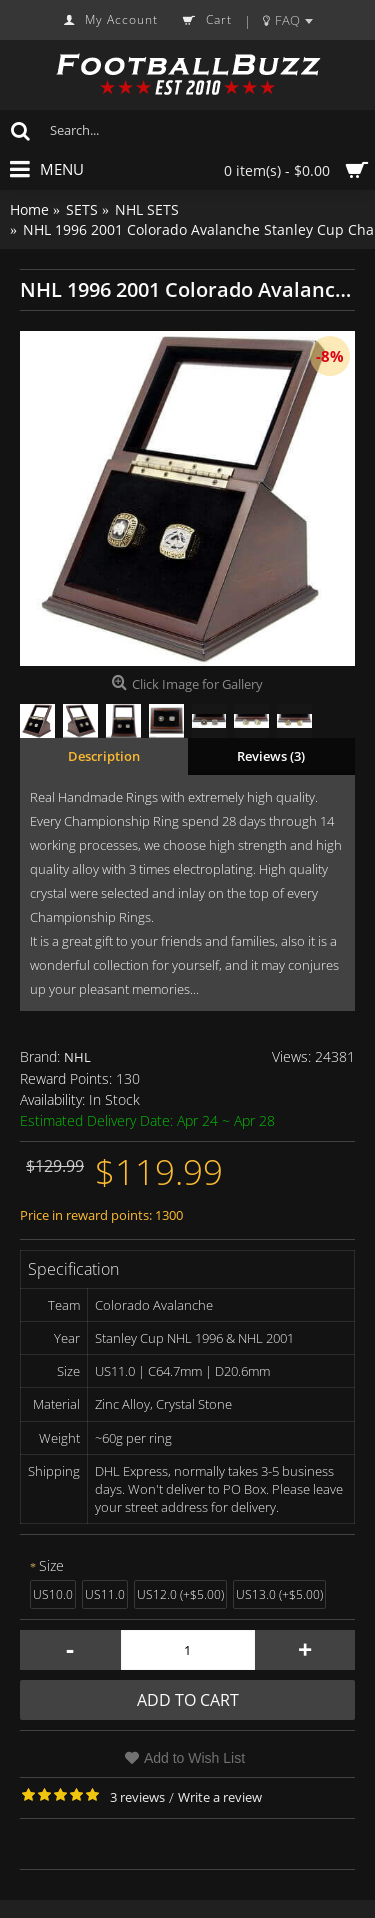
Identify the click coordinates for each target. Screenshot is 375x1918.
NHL (77, 1057)
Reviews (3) (271, 756)
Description (104, 756)
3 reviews (137, 1797)
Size (51, 1565)
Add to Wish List (194, 1758)
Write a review (220, 1797)
